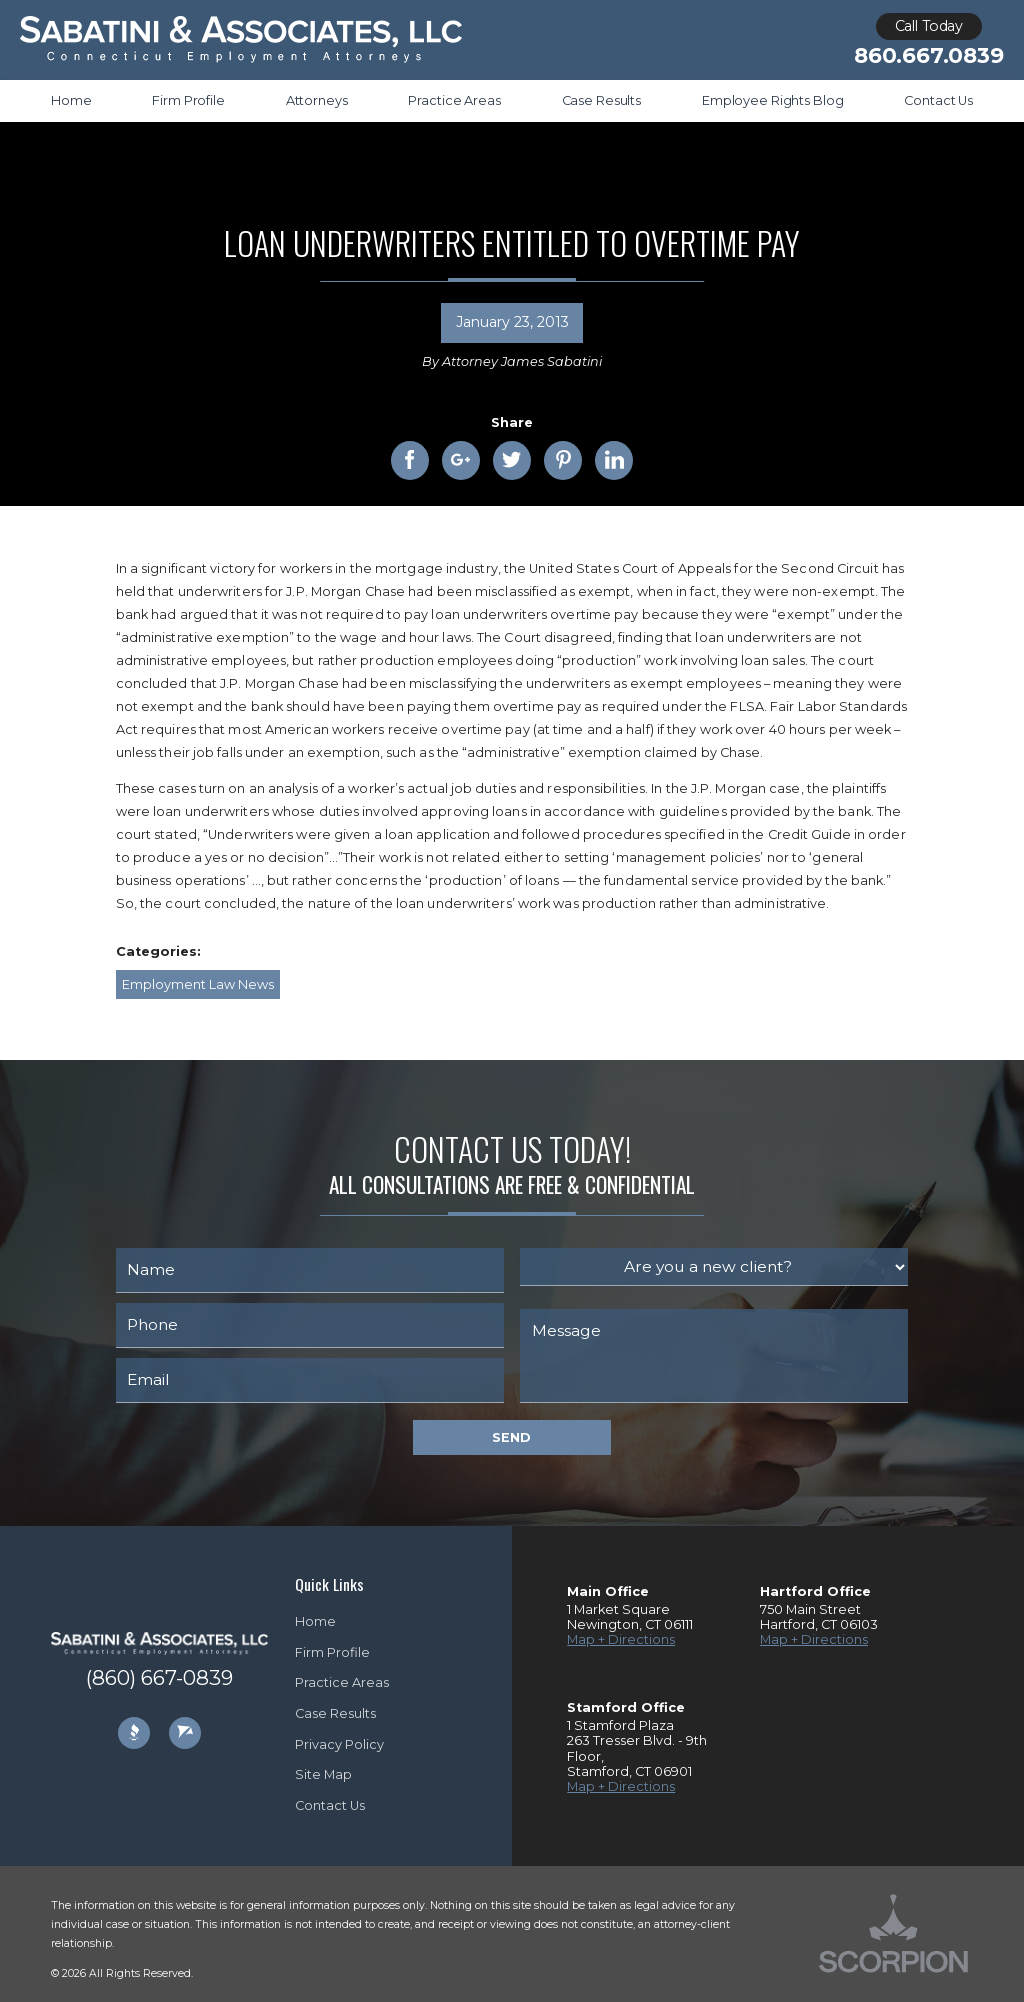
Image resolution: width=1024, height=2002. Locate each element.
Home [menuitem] (71, 100)
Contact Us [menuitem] (938, 100)
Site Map (323, 1774)
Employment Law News (198, 984)
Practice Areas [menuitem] (454, 100)
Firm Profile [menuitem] (188, 100)
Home (315, 1621)
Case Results (335, 1713)
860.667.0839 (928, 55)
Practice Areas (342, 1682)
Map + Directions (621, 1639)
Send (511, 1437)
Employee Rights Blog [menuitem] (772, 100)
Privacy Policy (339, 1744)
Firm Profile (332, 1652)
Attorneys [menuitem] (317, 100)
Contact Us (330, 1805)
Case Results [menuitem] (601, 100)
